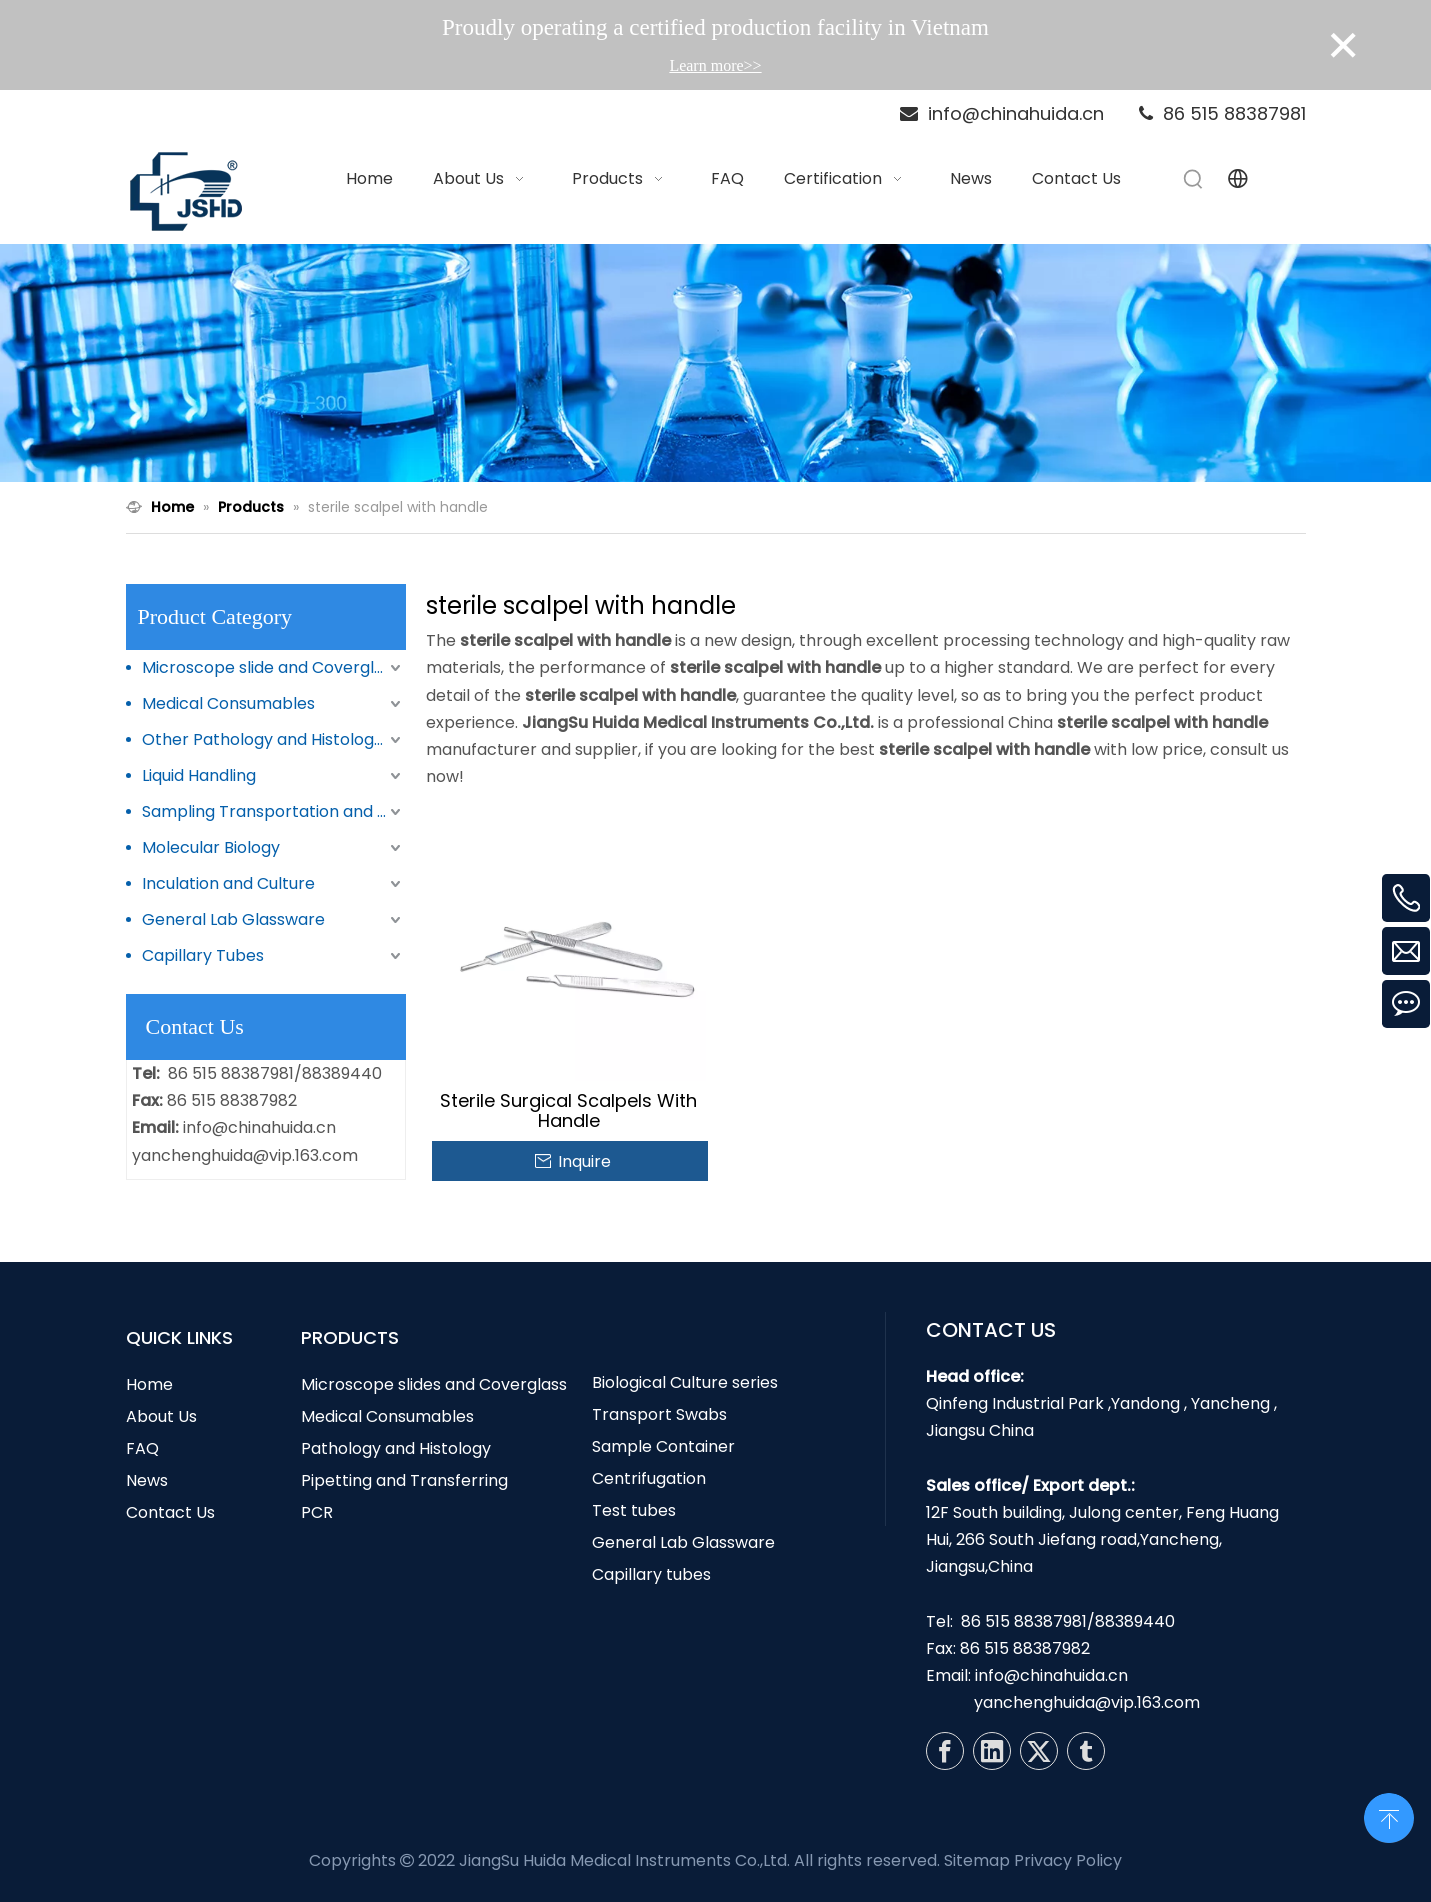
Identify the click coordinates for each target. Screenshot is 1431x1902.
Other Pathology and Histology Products (274, 739)
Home (149, 1384)
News (147, 1480)
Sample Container (663, 1446)
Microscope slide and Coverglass (271, 667)
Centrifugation (649, 1478)
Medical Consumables (228, 703)
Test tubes (634, 1510)
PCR (317, 1512)
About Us (161, 1416)
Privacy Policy (1068, 1860)
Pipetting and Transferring (404, 1480)
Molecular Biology (211, 847)
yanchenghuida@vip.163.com (245, 1155)
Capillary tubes (651, 1574)
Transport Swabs (659, 1414)
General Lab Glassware (233, 919)
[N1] (715, 363)
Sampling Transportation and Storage (274, 811)
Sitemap (977, 1860)
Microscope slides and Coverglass (434, 1384)
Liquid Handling (199, 775)
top (1389, 1816)
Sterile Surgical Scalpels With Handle (568, 1111)
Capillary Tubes (203, 955)
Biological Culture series (685, 1382)
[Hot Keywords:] (1194, 179)
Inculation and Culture (228, 883)
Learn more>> (715, 65)
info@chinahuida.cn (259, 1127)
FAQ (142, 1448)
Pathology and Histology (396, 1448)
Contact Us (170, 1512)
